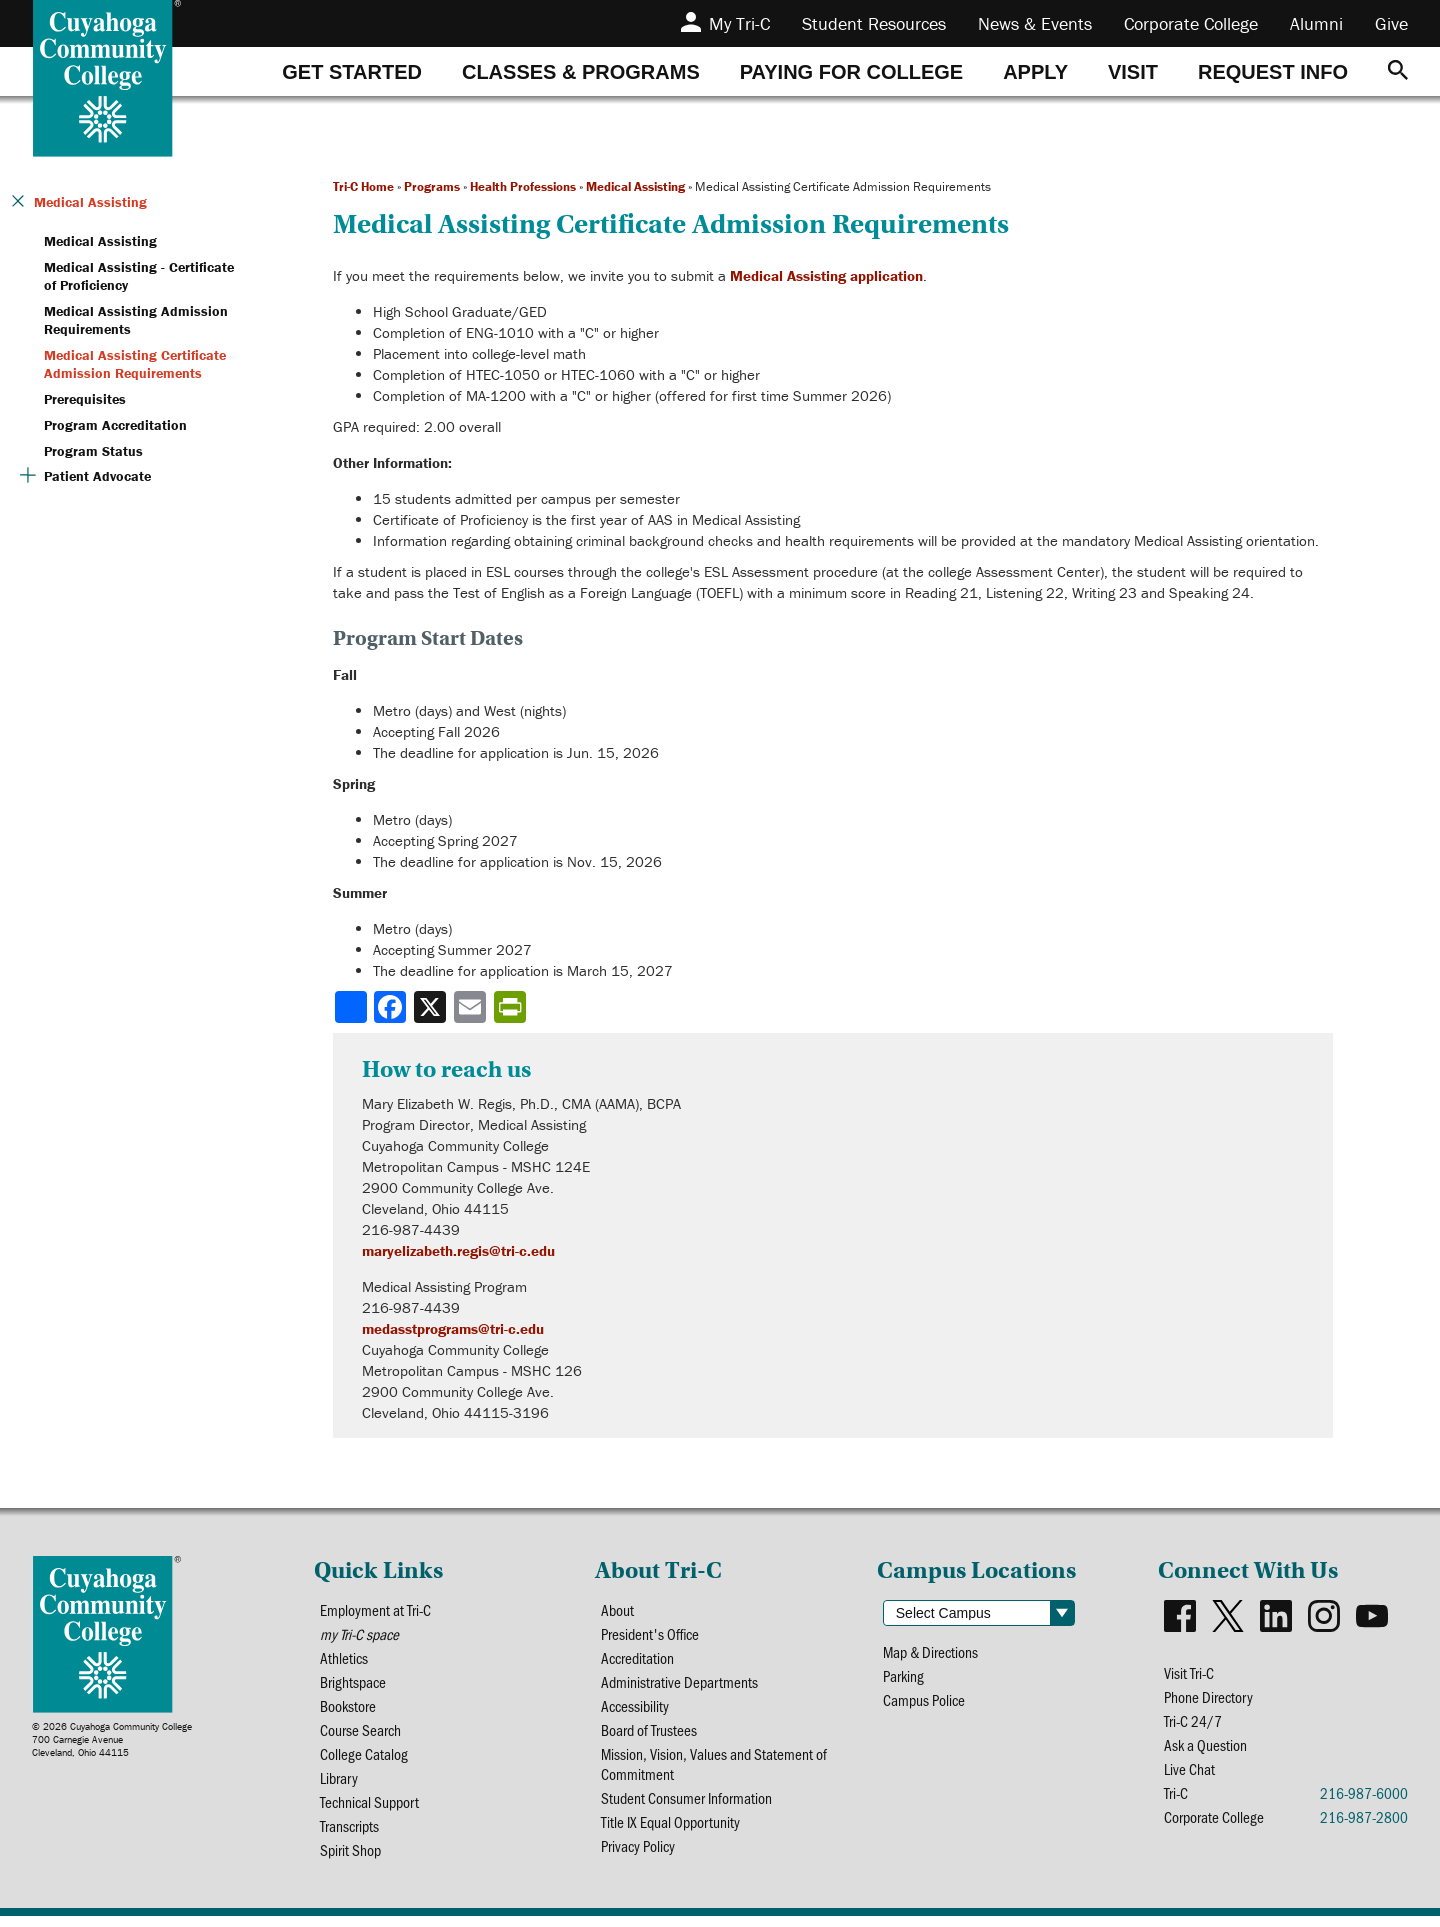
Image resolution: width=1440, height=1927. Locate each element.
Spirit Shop (351, 1860)
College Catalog (364, 1760)
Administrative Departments (680, 1685)
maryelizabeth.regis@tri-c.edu (458, 1250)
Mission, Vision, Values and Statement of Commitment (715, 1771)
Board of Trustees (649, 1735)
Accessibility (636, 1710)
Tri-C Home (363, 186)
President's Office (652, 1635)
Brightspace (354, 1685)
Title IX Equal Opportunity (672, 1831)
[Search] (1398, 71)
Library (339, 1785)
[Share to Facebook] (392, 1007)
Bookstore (348, 1710)
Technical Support (371, 1810)
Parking (904, 1677)
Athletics (344, 1660)
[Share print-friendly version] (512, 1007)
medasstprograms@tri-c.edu (453, 1328)
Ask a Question (1206, 1748)
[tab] (352, 71)
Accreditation (639, 1660)
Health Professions (523, 186)
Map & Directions (932, 1652)
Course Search (361, 1735)
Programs (432, 186)
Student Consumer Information (687, 1806)
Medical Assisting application (826, 275)
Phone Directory (1209, 1698)
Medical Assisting (635, 186)
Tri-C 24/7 (1193, 1723)
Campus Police (925, 1702)
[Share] (351, 1007)
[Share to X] (432, 1007)
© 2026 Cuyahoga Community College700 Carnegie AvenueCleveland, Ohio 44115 (112, 1739)
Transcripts (350, 1835)
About (618, 1610)
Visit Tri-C (1189, 1673)
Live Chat (1189, 1773)
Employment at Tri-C (376, 1610)
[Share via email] (472, 1007)
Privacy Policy (640, 1856)
